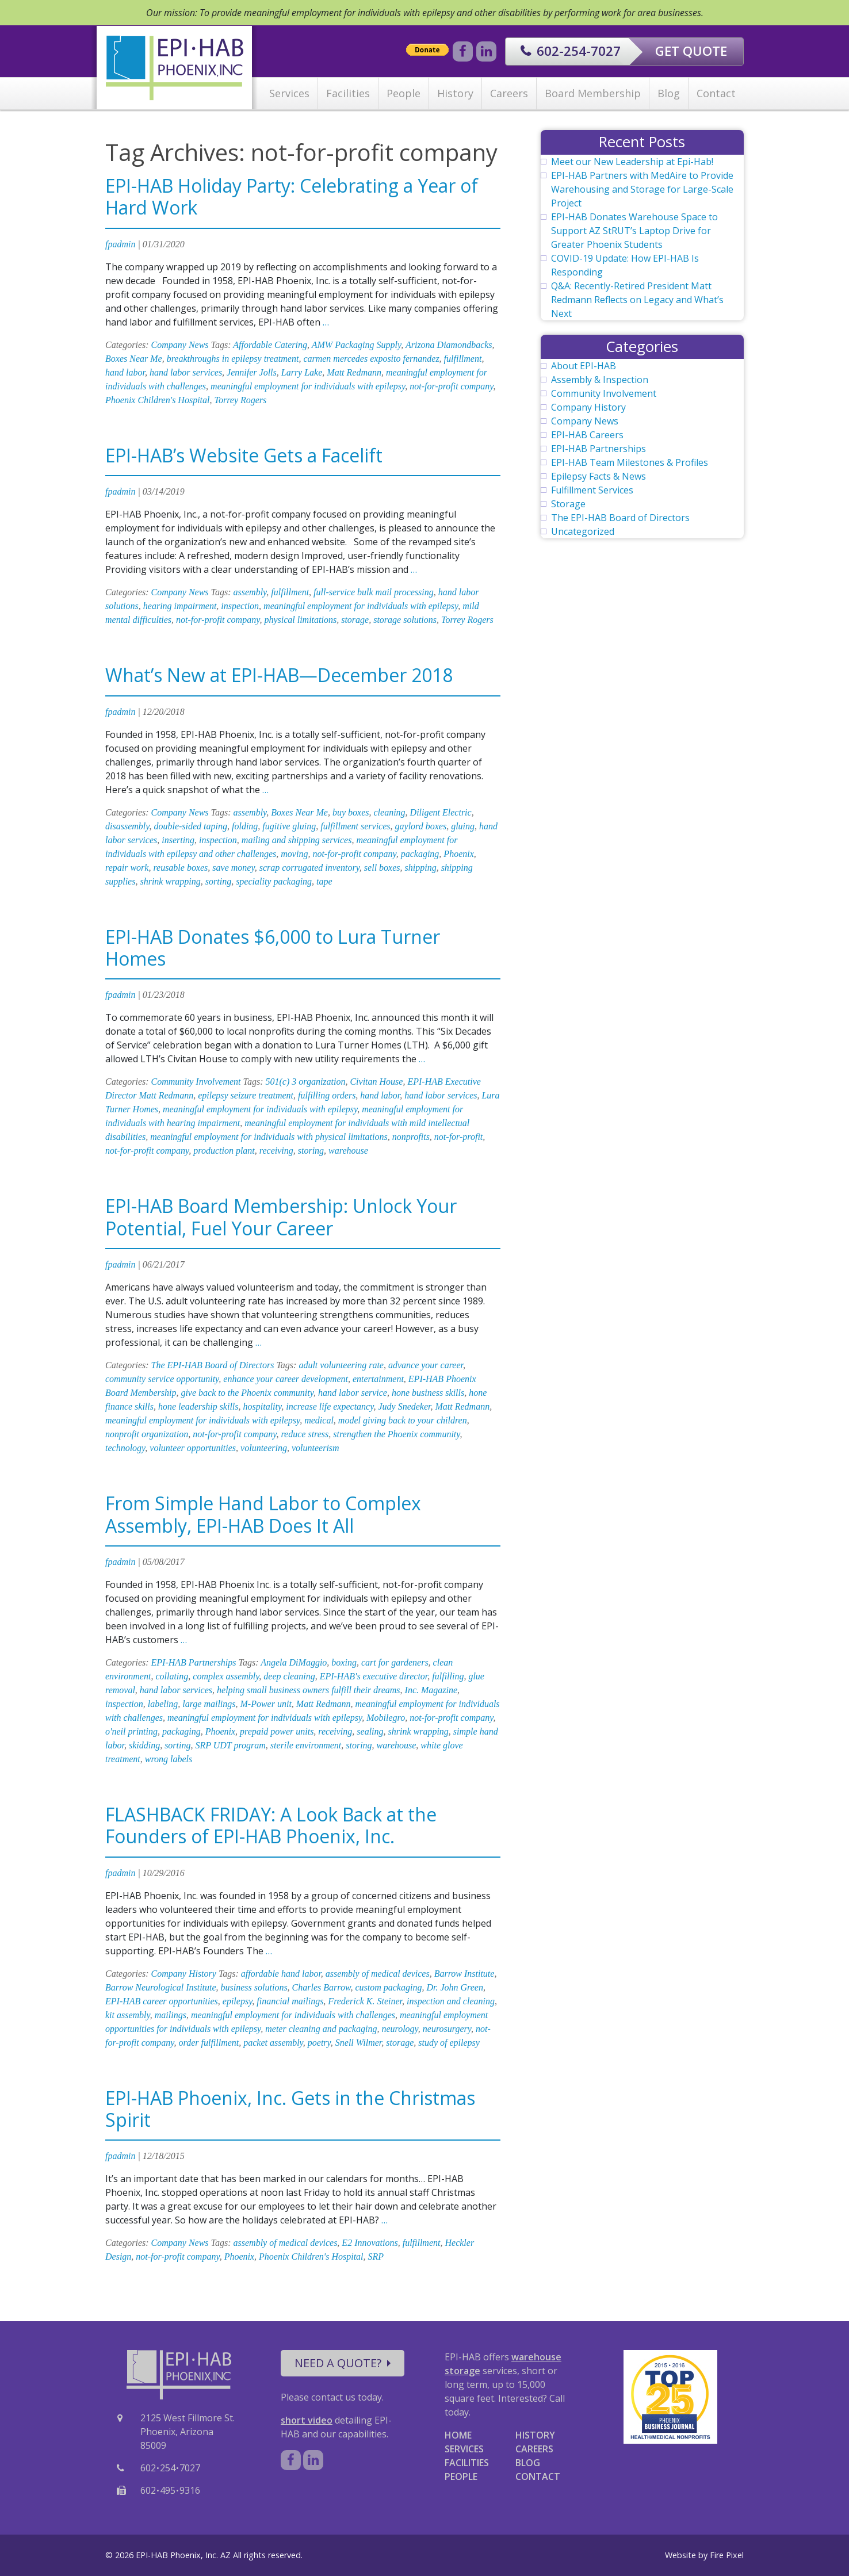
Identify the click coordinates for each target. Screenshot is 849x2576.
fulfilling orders (326, 1095)
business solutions (254, 1987)
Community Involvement (196, 1081)
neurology (399, 2029)
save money (233, 867)
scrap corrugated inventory (309, 867)
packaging (420, 854)
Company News (180, 345)
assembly (250, 592)
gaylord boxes (421, 826)
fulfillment (463, 358)
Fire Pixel (727, 2555)
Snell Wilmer (358, 2042)
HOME (458, 2435)
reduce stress (304, 1434)
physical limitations (300, 620)
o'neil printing (131, 1731)
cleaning (389, 812)
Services (289, 93)
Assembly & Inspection (599, 379)
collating (171, 1676)
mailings (170, 2015)
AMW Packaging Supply (356, 345)
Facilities (348, 93)
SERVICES (464, 2449)
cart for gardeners (395, 1662)
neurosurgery (447, 2029)
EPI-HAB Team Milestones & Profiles (629, 462)
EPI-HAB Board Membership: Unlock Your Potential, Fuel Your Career (281, 1216)
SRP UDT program (230, 1745)
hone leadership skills (198, 1406)
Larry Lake (302, 372)
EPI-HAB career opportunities (161, 2001)
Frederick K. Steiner (365, 2001)
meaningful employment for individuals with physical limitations (268, 1137)
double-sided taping (190, 826)
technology (125, 1448)
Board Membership (593, 93)
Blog (668, 93)
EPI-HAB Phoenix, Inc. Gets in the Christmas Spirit (290, 2108)
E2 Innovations (369, 2243)
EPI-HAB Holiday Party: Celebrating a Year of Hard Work (291, 196)
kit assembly (127, 2015)
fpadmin (120, 244)
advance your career (425, 1365)
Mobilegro (385, 1718)
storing (311, 1150)
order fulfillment (209, 2042)
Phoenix (458, 854)
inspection (240, 606)
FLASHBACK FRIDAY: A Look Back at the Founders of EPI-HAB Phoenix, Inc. (271, 1825)
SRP (376, 2256)
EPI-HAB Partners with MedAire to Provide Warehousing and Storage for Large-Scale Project (642, 189)
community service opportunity (162, 1379)
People (403, 93)
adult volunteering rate (341, 1365)
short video (306, 2420)
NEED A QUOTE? (343, 2363)
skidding (144, 1745)
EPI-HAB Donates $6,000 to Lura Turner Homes (272, 947)
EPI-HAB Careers (587, 434)
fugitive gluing (289, 826)
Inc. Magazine (431, 1690)
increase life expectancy (329, 1406)
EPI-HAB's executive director (374, 1676)
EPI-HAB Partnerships (193, 1662)
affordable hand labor (281, 1973)
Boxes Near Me (133, 358)
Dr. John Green (454, 1987)
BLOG (527, 2462)
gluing (463, 826)
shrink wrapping (170, 881)
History (455, 93)
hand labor (125, 372)
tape (324, 881)
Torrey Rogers (240, 400)
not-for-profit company (451, 386)
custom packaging (388, 1987)
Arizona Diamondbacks (449, 345)
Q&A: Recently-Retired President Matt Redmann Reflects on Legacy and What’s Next (637, 300)
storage (355, 620)
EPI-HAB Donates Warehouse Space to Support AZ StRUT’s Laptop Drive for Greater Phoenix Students (634, 230)
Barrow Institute (464, 1973)
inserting (178, 840)
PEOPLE (461, 2476)
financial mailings (290, 2001)
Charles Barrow (321, 1987)
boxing (344, 1662)
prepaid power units (276, 1731)
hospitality (262, 1406)
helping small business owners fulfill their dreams (308, 1690)
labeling (163, 1704)
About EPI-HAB (583, 365)
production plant (224, 1150)
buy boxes (350, 812)
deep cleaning (289, 1676)
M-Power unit (266, 1704)
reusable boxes (180, 867)
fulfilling (448, 1676)
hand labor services (186, 372)
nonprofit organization (146, 1434)
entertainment (378, 1379)
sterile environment (305, 1745)
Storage (568, 503)
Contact (716, 93)
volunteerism (315, 1448)
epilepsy (238, 2001)
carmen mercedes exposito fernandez (371, 358)
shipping (421, 867)
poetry (319, 2042)
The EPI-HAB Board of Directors (212, 1365)
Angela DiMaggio (294, 1662)
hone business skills (428, 1393)
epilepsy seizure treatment (245, 1095)
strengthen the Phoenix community (396, 1434)
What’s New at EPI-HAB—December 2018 (279, 675)
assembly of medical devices (378, 1973)
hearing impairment (180, 606)
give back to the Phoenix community (247, 1393)
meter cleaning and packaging (321, 2029)
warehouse (348, 1150)
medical (319, 1420)
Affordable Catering (270, 345)
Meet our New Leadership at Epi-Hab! (632, 161)
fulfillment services (355, 826)
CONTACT (537, 2476)
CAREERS (534, 2449)
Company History (183, 1973)
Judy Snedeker (404, 1406)
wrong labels (169, 1759)
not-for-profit (458, 1137)
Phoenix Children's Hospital (157, 400)
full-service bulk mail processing (373, 592)
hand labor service (352, 1393)
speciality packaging (274, 881)
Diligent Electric (441, 812)
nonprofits (411, 1137)
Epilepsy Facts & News (598, 476)
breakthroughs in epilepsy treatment (233, 358)
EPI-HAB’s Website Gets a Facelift (244, 455)
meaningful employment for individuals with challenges (293, 2015)
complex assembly (226, 1676)
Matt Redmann (354, 372)
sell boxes (382, 867)
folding (245, 826)
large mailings (208, 1704)
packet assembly (273, 2042)
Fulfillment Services (592, 490)
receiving (276, 1150)
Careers (509, 93)
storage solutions (405, 620)
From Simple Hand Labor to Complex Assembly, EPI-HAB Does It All (263, 1514)
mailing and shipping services (297, 840)
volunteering (263, 1448)
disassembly (127, 826)
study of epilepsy (449, 2042)
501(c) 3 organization (305, 1081)
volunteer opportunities (193, 1448)
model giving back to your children (402, 1420)
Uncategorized (582, 531)
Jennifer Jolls (252, 372)
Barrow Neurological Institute (160, 1987)
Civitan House (376, 1081)
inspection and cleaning (451, 2001)
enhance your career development (285, 1379)
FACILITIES (467, 2462)
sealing (370, 1731)
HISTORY (535, 2435)
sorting (218, 881)
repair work (126, 867)
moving (294, 854)
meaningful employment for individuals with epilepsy (308, 386)
